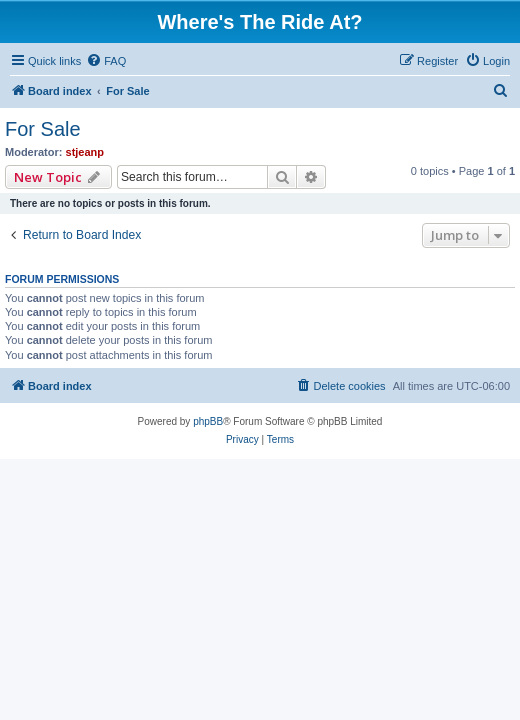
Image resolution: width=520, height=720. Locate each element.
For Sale (43, 129)
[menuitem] (106, 61)
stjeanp (85, 152)
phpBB (208, 421)
